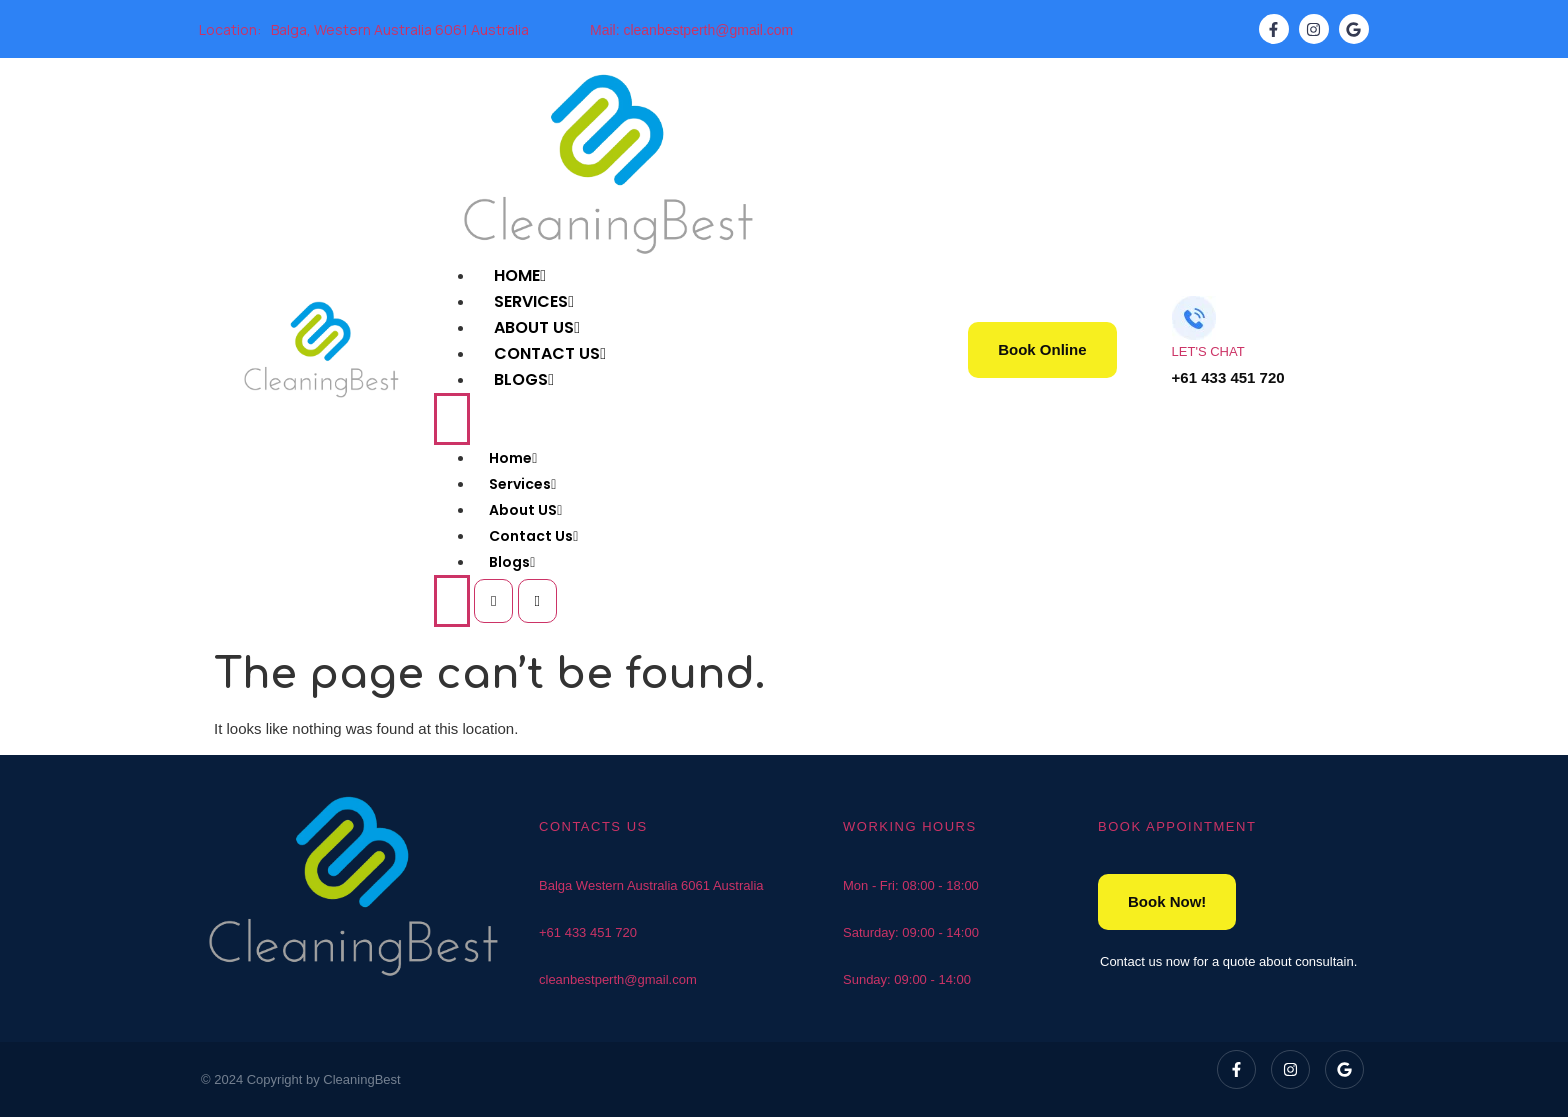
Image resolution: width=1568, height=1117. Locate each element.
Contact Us (533, 536)
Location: (230, 29)
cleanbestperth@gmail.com (618, 979)
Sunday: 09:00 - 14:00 (907, 979)
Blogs (524, 379)
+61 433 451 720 (588, 932)
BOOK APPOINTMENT (1177, 826)
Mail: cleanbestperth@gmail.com (691, 30)
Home (513, 458)
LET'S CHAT (1208, 351)
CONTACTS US (593, 826)
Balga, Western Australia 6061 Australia (400, 29)
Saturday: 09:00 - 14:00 (911, 932)
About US (525, 510)
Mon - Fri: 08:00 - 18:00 (911, 885)
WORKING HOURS (910, 826)
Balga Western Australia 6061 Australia (651, 885)
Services (522, 484)
